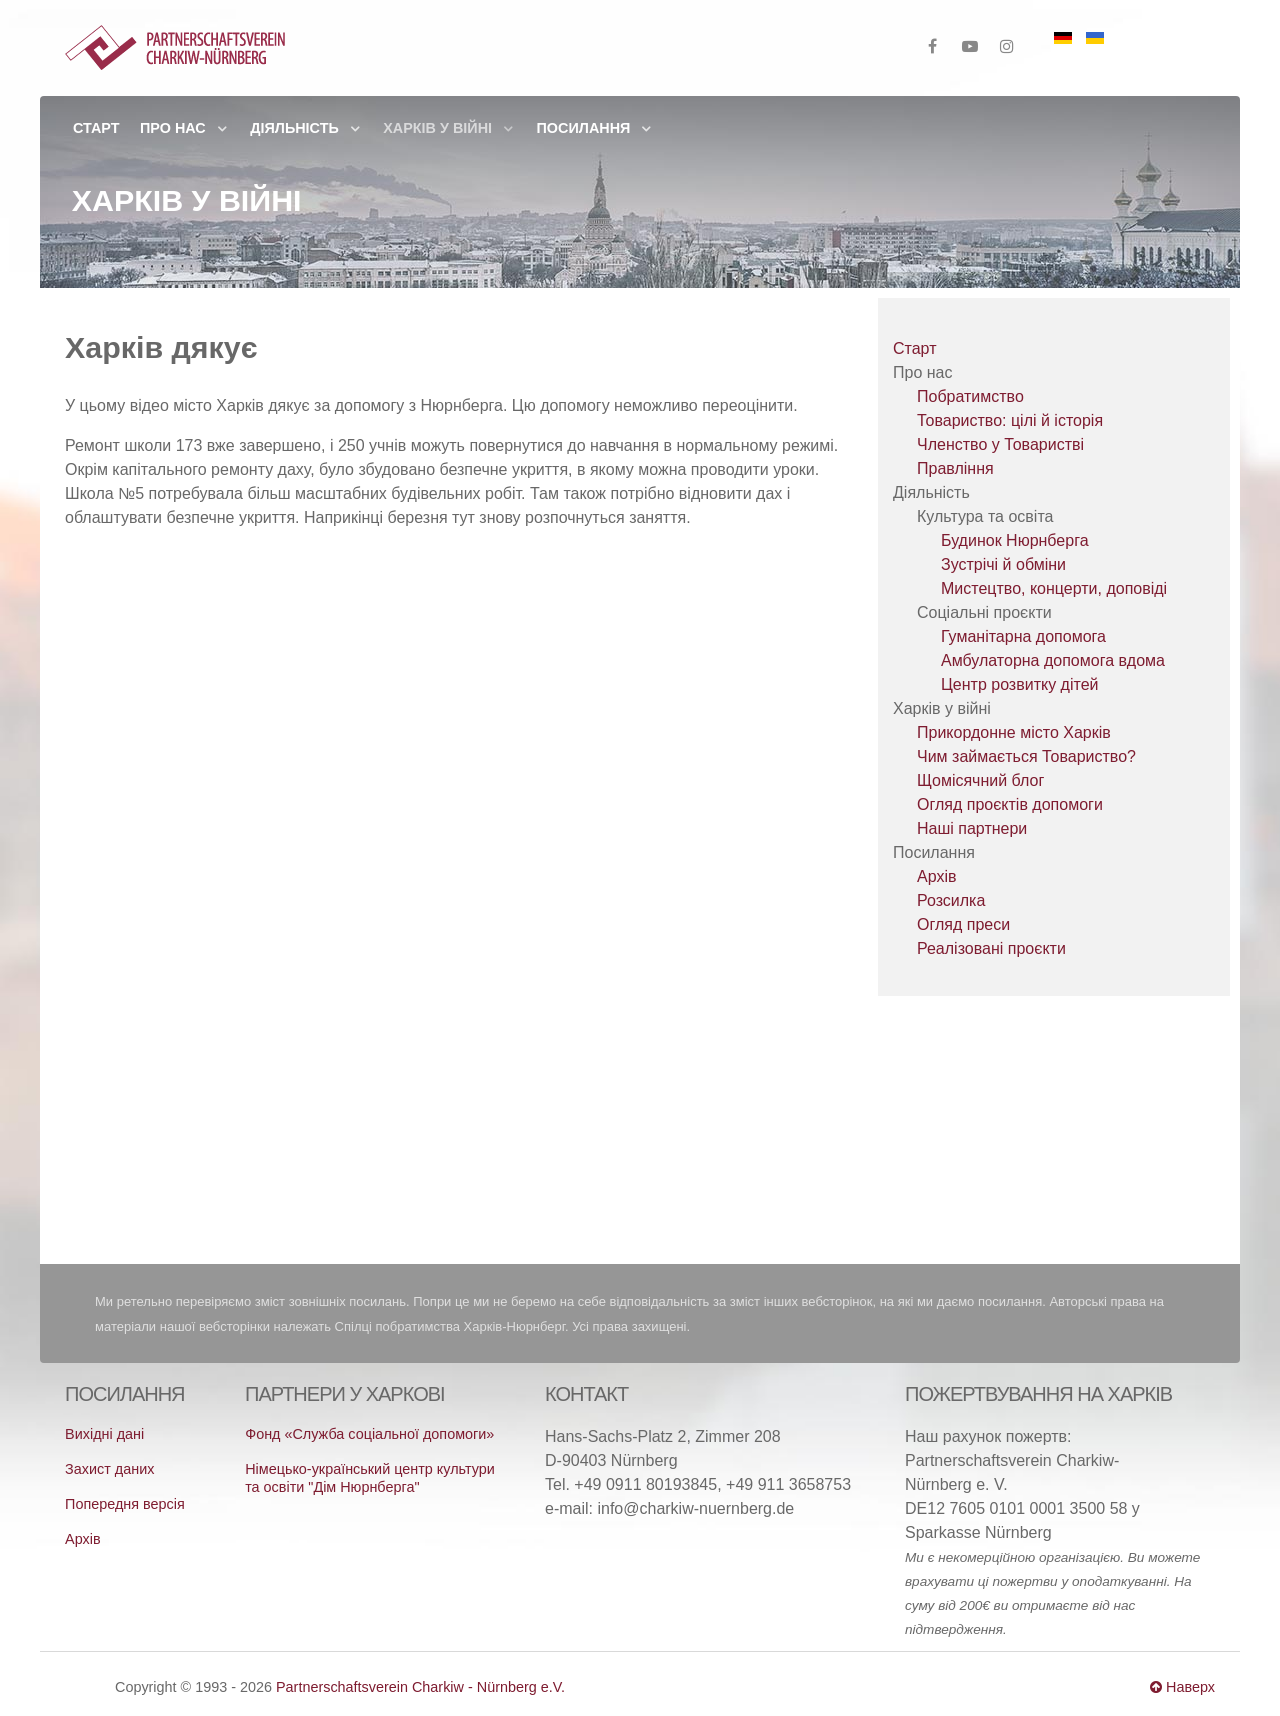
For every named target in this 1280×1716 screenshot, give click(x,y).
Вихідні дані (104, 1434)
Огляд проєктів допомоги (1010, 804)
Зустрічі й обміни (1003, 564)
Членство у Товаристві (1000, 444)
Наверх (1182, 1687)
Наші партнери (972, 828)
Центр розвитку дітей (1019, 684)
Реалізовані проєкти (991, 948)
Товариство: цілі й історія (1010, 420)
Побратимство (970, 396)
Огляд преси (963, 924)
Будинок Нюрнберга (1015, 540)
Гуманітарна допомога (1023, 636)
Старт (914, 348)
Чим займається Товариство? (1026, 756)
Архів (936, 876)
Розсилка (951, 900)
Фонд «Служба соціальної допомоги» (369, 1434)
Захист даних (109, 1469)
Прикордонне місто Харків (1014, 732)
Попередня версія (125, 1504)
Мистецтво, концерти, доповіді (1054, 588)
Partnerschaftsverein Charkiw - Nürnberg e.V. (420, 1687)
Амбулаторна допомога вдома (1053, 660)
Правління (955, 468)
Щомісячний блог (980, 780)
